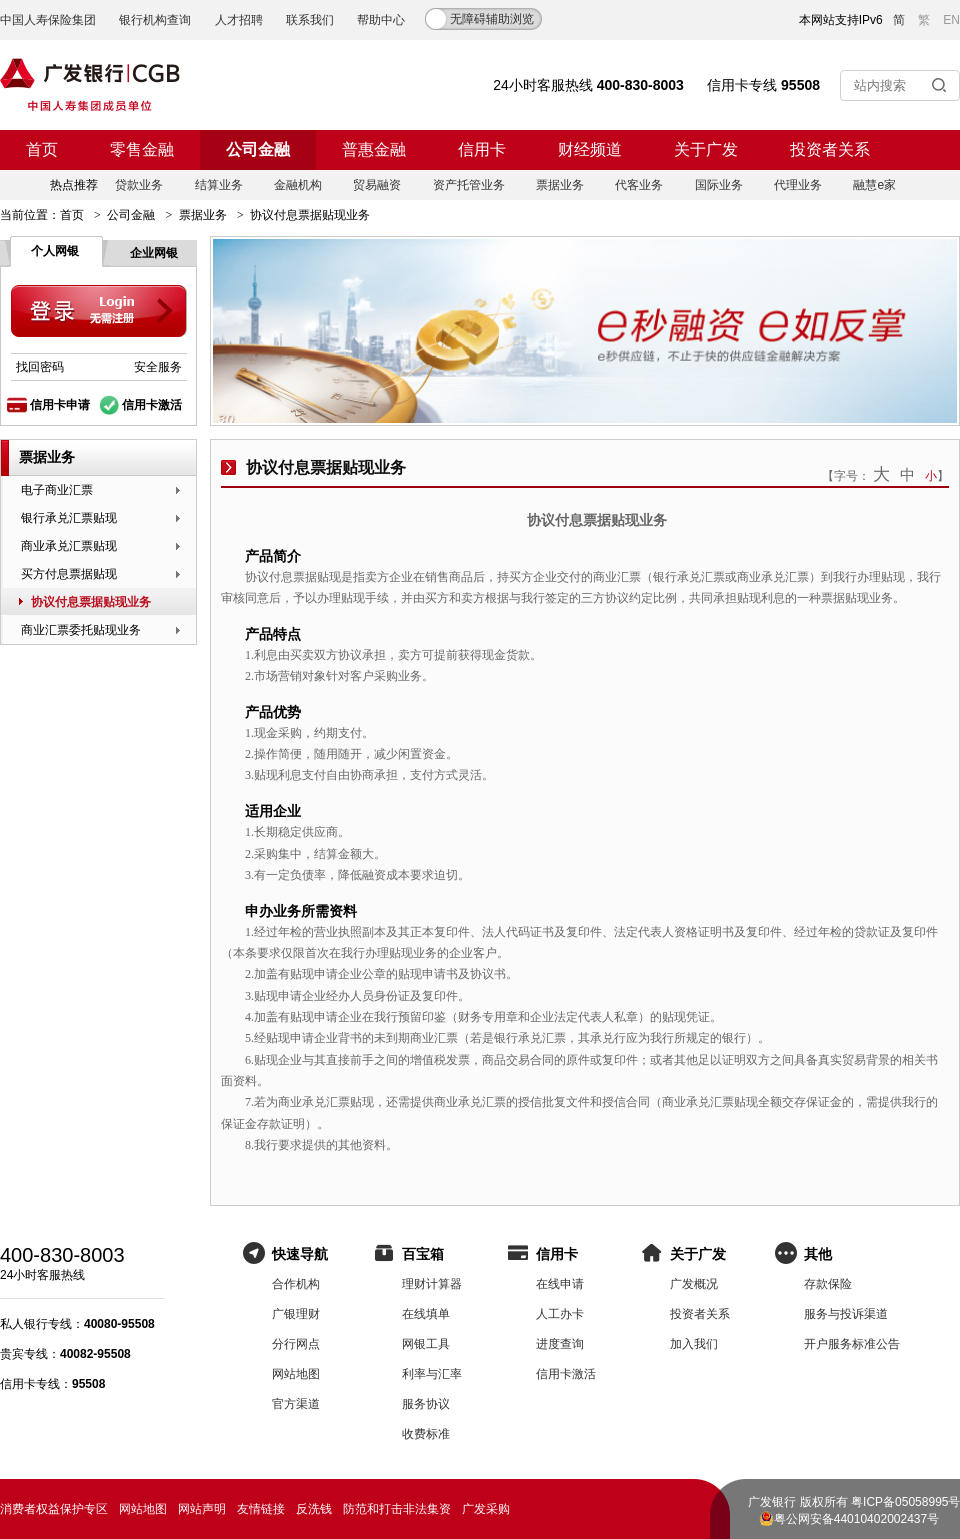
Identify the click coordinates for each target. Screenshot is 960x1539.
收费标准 (426, 1434)
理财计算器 (432, 1284)
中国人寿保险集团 (48, 20)
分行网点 (296, 1344)
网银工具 (426, 1344)
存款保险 (828, 1284)
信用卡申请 (60, 405)
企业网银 (154, 253)
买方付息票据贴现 (69, 574)
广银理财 (296, 1314)
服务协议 (426, 1404)
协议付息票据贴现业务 (91, 602)
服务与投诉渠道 (846, 1314)
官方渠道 (296, 1404)
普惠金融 (374, 149)
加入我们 (694, 1344)
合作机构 (296, 1284)
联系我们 (310, 20)
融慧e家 (874, 185)
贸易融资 (377, 185)
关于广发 (706, 149)
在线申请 (560, 1284)
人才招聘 (239, 20)
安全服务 (158, 367)
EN (951, 20)
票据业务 (560, 185)
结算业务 (219, 185)
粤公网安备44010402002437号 (856, 1519)
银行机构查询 (155, 20)
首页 (42, 149)
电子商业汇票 (57, 490)
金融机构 (298, 185)
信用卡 (482, 149)
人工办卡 (560, 1314)
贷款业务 (139, 185)
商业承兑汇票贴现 (69, 546)
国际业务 (719, 185)
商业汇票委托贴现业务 (81, 630)
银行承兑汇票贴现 (69, 518)
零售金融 (142, 149)
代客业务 (639, 185)
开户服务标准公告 (852, 1344)
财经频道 (590, 149)
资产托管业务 (469, 185)
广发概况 (694, 1284)
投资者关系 (830, 149)
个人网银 (55, 251)
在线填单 (426, 1314)
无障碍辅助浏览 (492, 19)
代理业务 (798, 185)
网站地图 (296, 1374)
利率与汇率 (432, 1374)
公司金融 (258, 149)
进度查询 (560, 1344)
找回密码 (40, 367)
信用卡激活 (152, 405)
